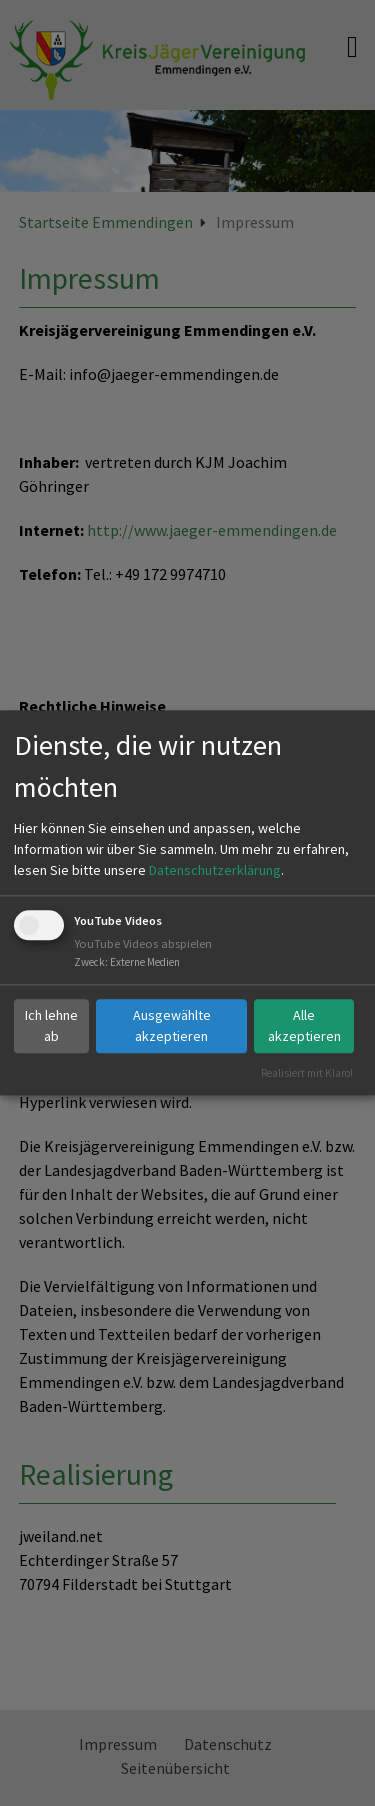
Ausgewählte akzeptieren (172, 1025)
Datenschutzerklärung (215, 870)
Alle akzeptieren (304, 1025)
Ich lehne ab (51, 1025)
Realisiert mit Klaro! (307, 1073)
